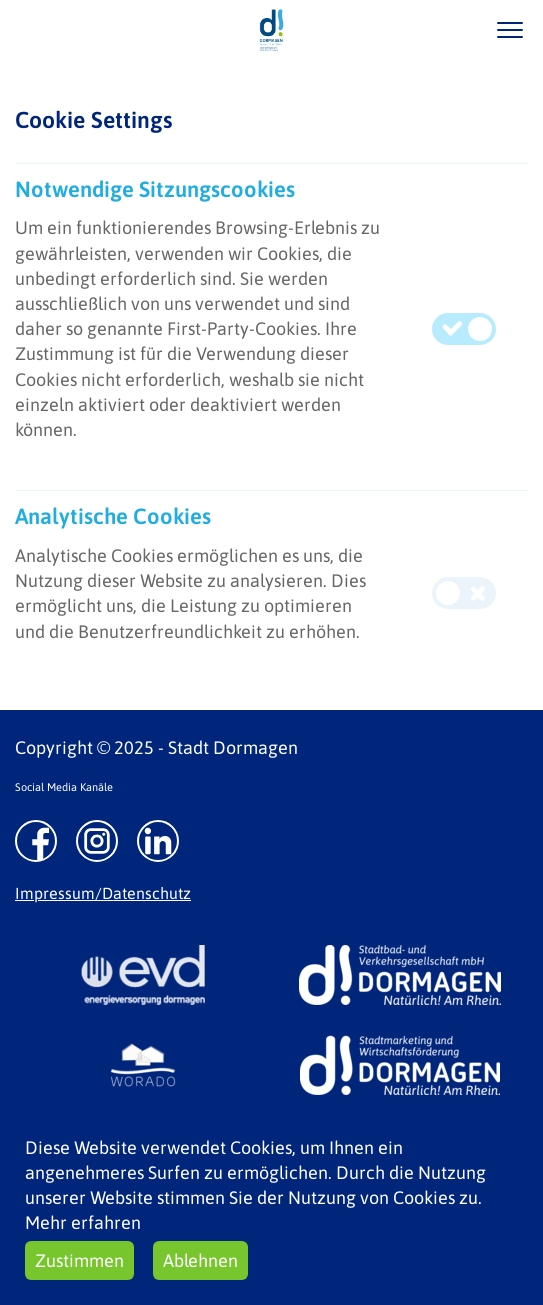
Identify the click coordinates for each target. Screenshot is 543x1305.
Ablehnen (200, 1260)
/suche (451, 29)
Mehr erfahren (83, 1222)
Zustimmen (79, 1260)
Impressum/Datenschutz (103, 893)
